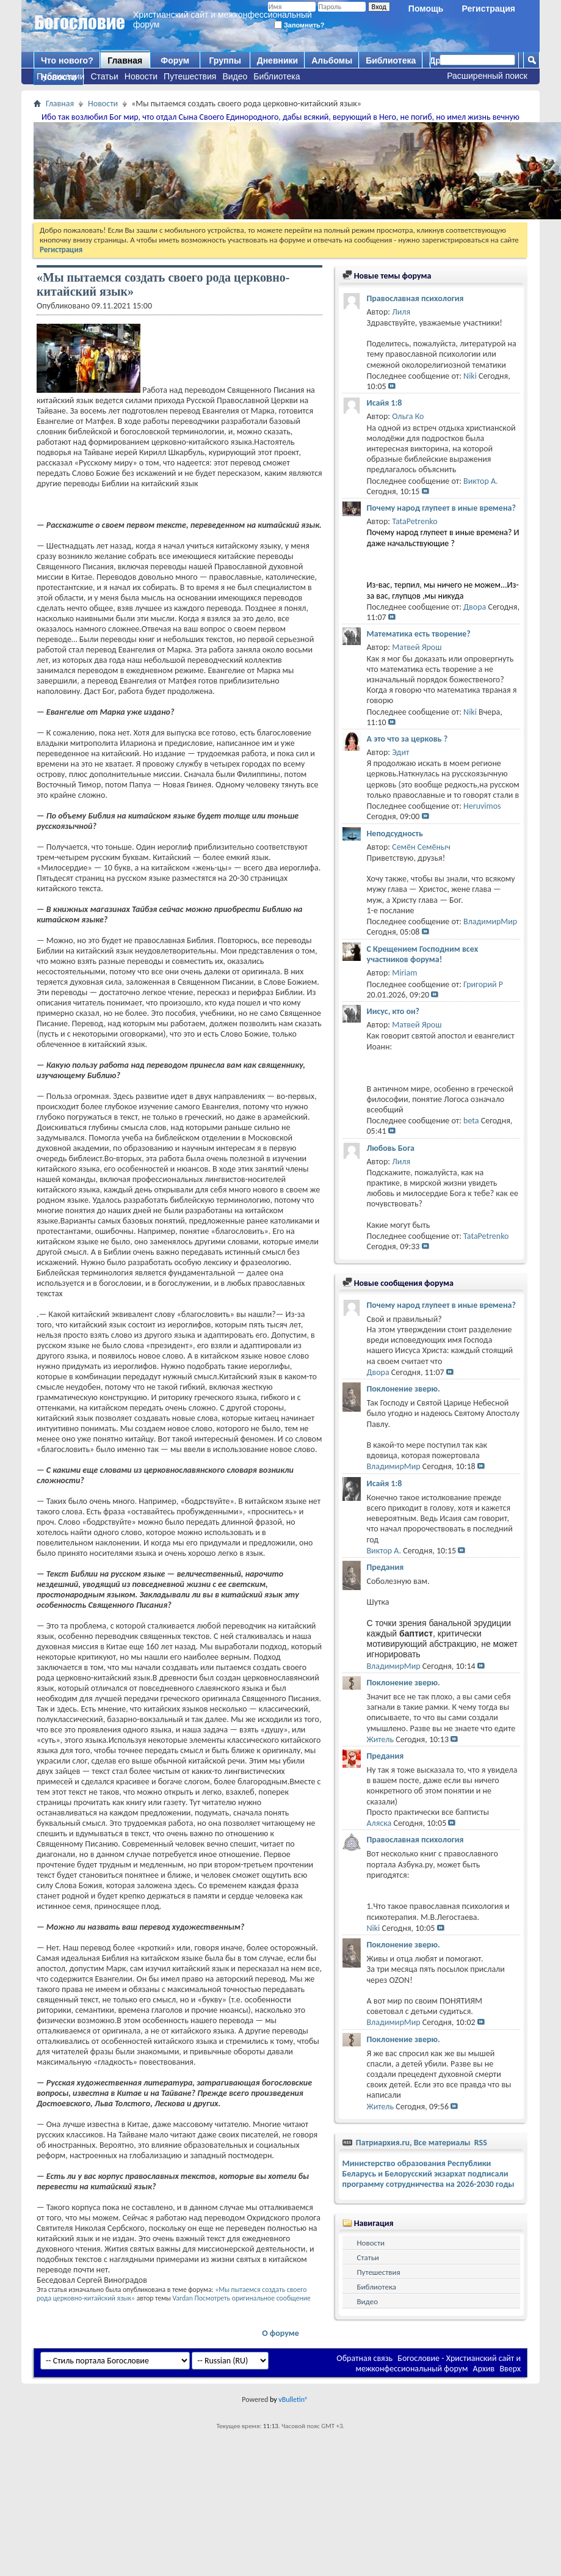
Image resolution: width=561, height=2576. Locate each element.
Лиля (401, 312)
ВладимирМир (490, 921)
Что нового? (67, 60)
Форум (175, 60)
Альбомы (331, 60)
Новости (141, 76)
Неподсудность (395, 833)
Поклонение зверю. (403, 1389)
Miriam (404, 973)
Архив (484, 2368)
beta (471, 1120)
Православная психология (415, 298)
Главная (124, 60)
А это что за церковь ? (407, 739)
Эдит (400, 752)
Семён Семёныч (421, 847)
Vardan (183, 2298)
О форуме (280, 2333)
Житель (380, 1739)
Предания (385, 1567)
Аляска (379, 1823)
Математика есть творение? (419, 634)
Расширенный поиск (487, 76)
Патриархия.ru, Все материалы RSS (420, 2142)
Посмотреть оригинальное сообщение (252, 2298)
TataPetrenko (414, 521)
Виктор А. (480, 481)
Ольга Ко (408, 416)
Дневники (278, 60)
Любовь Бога (390, 1148)
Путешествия (190, 76)
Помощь (426, 8)
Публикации (60, 76)
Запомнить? (299, 25)
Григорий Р (483, 984)
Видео (234, 76)
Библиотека (276, 76)
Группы (225, 60)
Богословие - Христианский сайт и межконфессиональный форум (438, 2363)
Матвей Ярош (416, 647)
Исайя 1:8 (384, 403)
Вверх (510, 2368)
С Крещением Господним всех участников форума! (423, 954)
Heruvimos (482, 806)
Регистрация (488, 8)
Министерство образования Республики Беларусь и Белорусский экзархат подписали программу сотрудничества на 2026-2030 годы (428, 2173)
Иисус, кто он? (393, 1011)
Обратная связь (364, 2358)
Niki (470, 376)
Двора (474, 607)
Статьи (104, 76)
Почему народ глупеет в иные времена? (441, 508)
